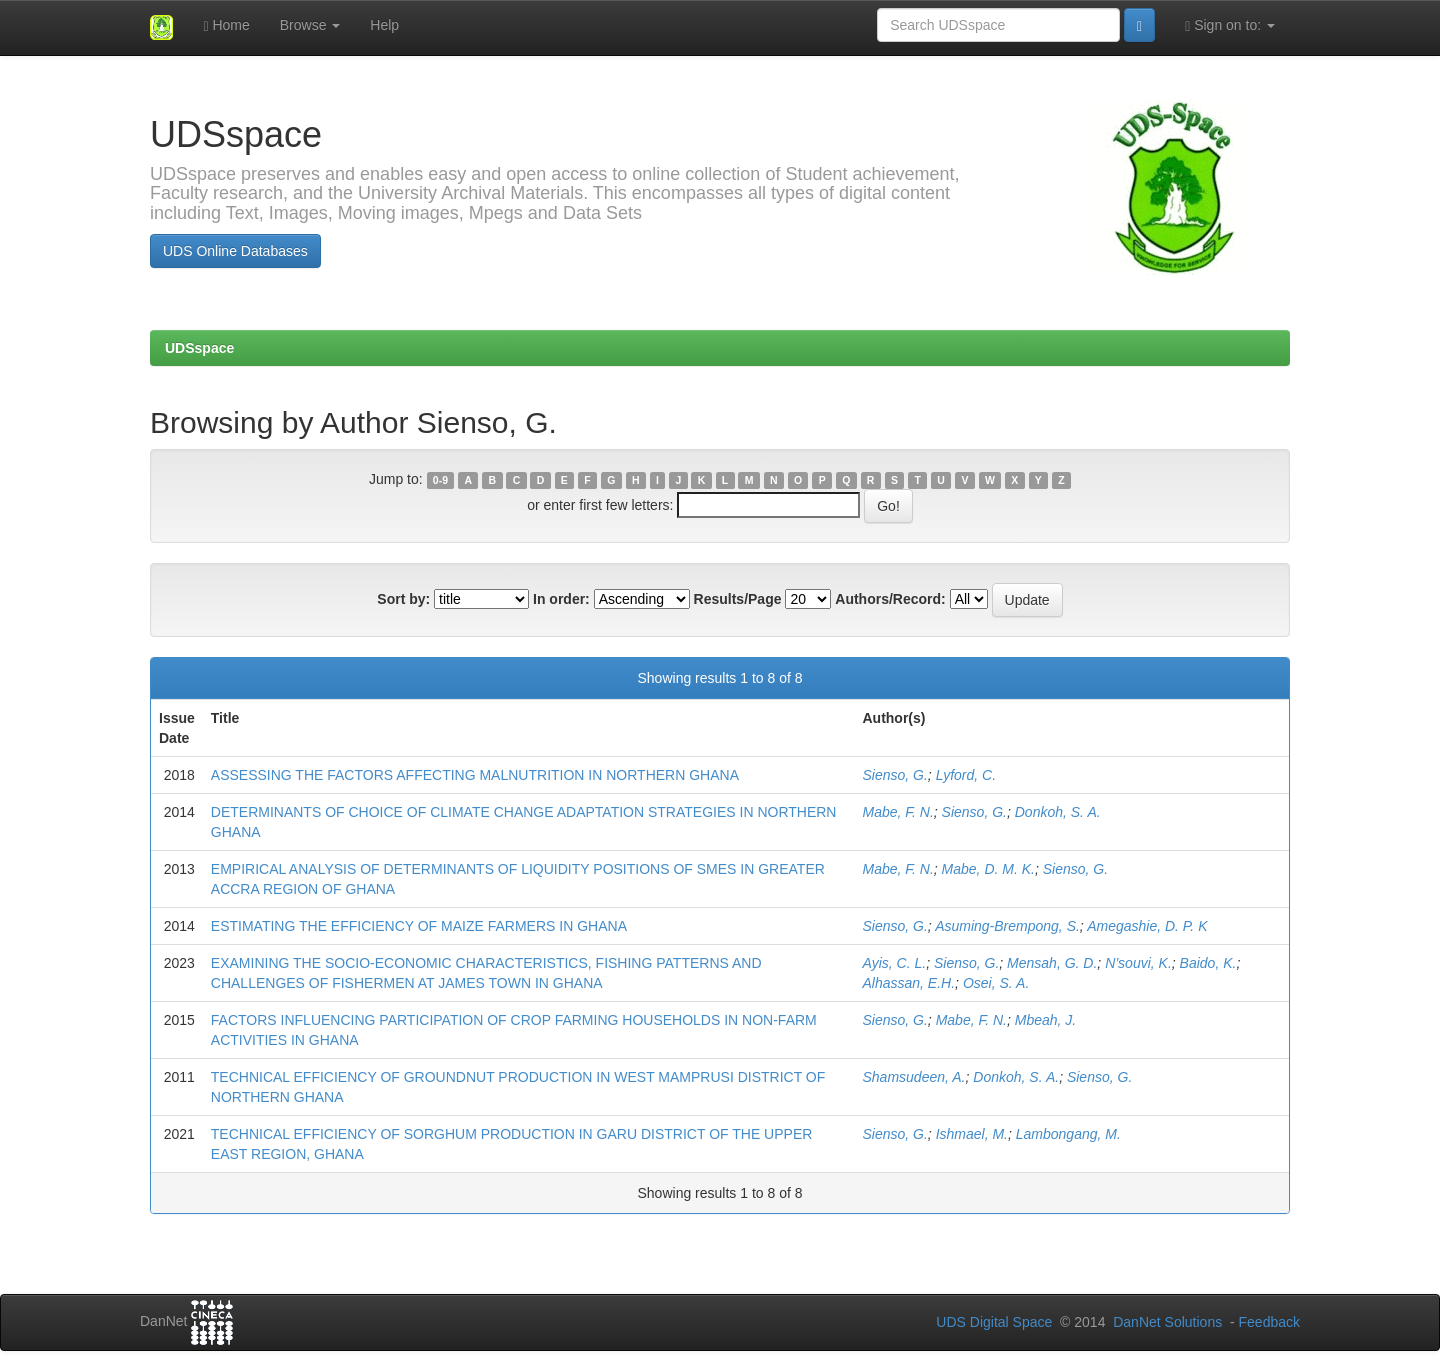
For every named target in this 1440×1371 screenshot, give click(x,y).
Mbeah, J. (1045, 1020)
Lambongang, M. (1068, 1134)
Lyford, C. (966, 775)
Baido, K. (1208, 963)
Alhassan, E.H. (908, 983)
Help (384, 25)
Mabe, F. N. (897, 812)
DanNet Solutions (1167, 1322)
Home (226, 25)
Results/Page (738, 599)
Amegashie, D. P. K (1147, 926)
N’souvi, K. (1138, 963)
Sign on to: (1230, 25)
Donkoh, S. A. (1058, 812)
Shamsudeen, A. (913, 1077)
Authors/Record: (890, 599)
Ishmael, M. (972, 1134)
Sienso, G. (894, 775)
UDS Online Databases (235, 251)
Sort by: (403, 599)
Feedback (1269, 1322)
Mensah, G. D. (1052, 963)
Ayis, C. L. (894, 963)
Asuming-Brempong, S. (1007, 926)
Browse (310, 25)
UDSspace (199, 348)
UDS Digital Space (996, 1322)
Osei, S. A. (996, 983)
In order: (561, 599)
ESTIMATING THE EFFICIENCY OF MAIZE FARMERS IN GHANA (419, 926)
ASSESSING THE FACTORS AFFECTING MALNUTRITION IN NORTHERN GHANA (475, 775)
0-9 (440, 480)
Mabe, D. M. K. (988, 869)
